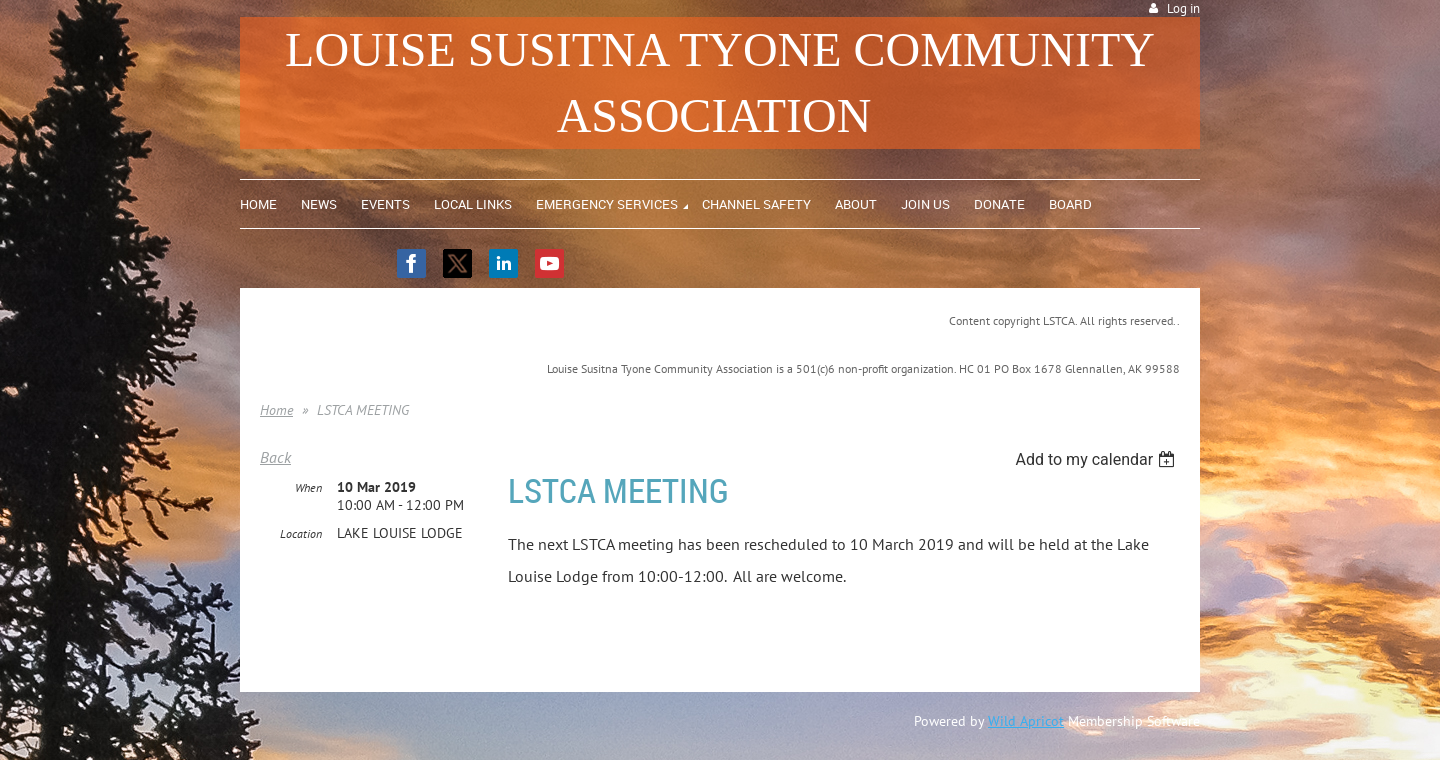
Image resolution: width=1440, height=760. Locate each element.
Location (301, 533)
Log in (1183, 8)
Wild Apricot (1026, 721)
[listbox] (1097, 459)
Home (276, 410)
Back (275, 457)
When (308, 487)
